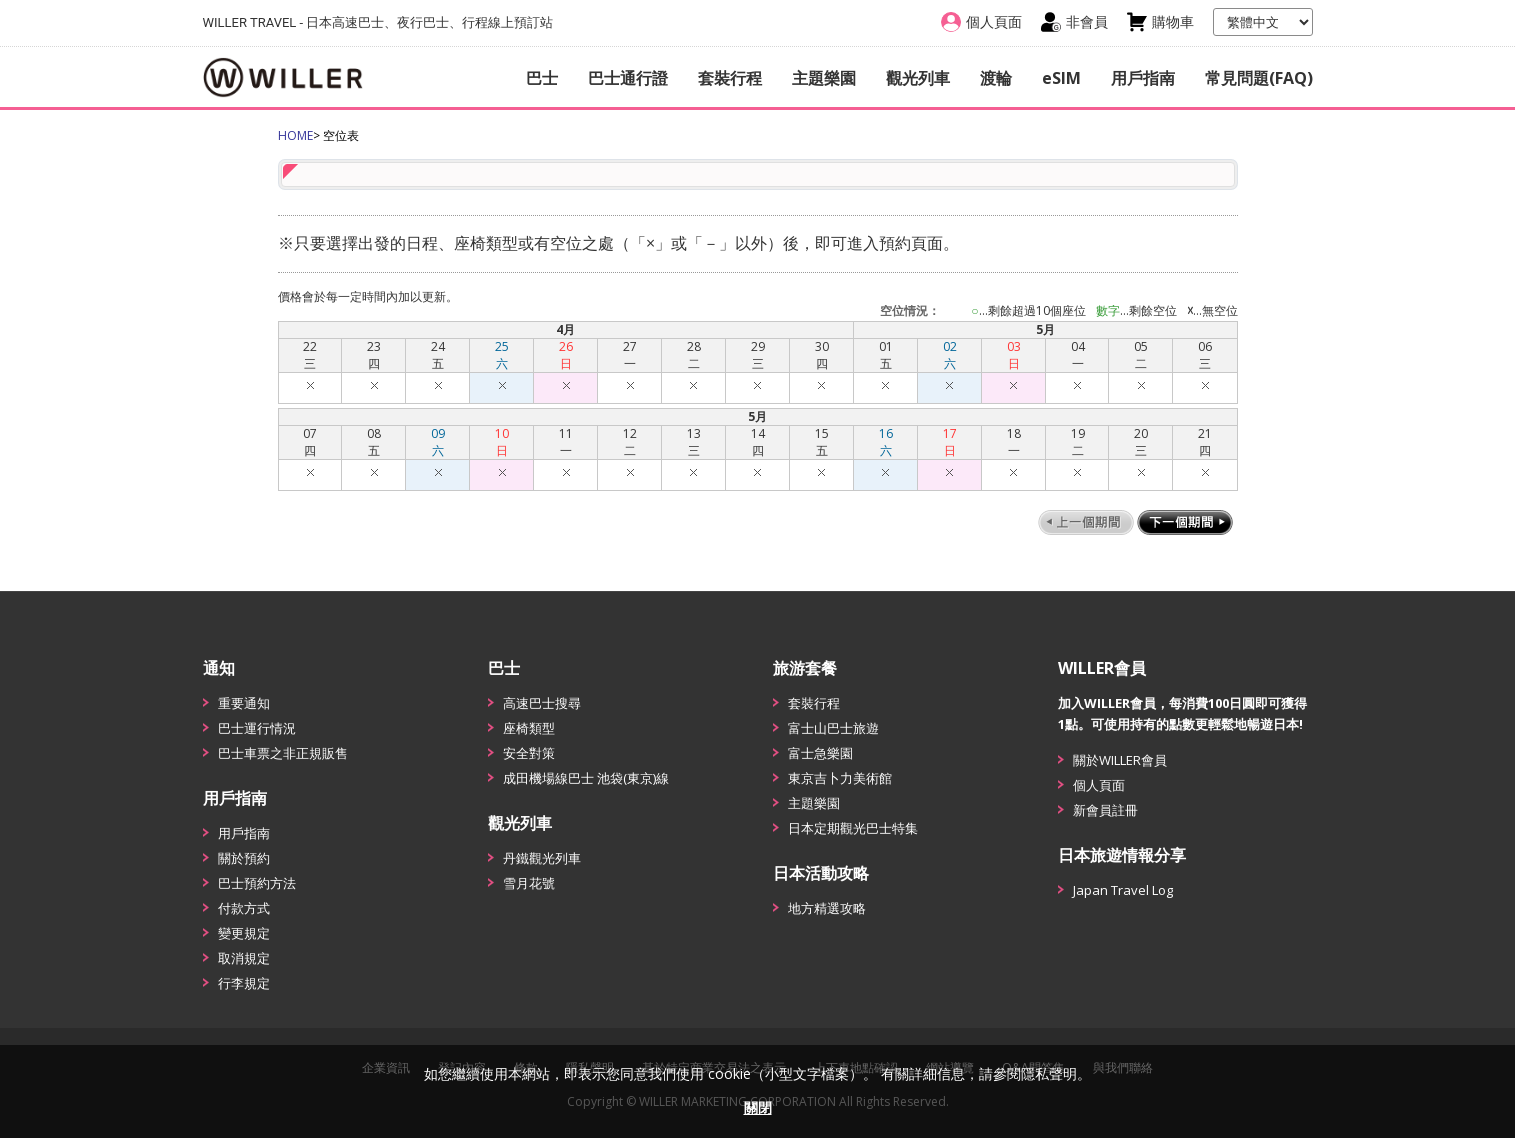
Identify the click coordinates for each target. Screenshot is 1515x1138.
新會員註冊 (1105, 810)
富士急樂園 (820, 753)
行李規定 (244, 983)
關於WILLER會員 (1120, 760)
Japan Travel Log (1123, 890)
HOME (295, 135)
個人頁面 (1099, 785)
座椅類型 (529, 728)
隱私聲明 (1049, 1073)
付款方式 (244, 908)
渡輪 (996, 78)
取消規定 (244, 958)
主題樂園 (824, 78)
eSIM (1061, 78)
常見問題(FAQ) (1259, 78)
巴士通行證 (628, 78)
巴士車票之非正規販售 (283, 753)
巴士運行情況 (257, 728)
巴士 (542, 78)
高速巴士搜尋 (542, 703)
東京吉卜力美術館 (840, 778)
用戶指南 (1143, 78)
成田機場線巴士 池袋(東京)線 (586, 778)
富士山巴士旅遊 (833, 728)
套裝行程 (730, 78)
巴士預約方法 (257, 883)
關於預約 (244, 858)
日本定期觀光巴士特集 (853, 828)
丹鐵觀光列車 (542, 858)
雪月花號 (529, 883)
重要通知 (244, 703)
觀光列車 (918, 78)
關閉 (758, 1107)
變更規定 (244, 933)
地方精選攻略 (827, 908)
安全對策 (529, 753)
